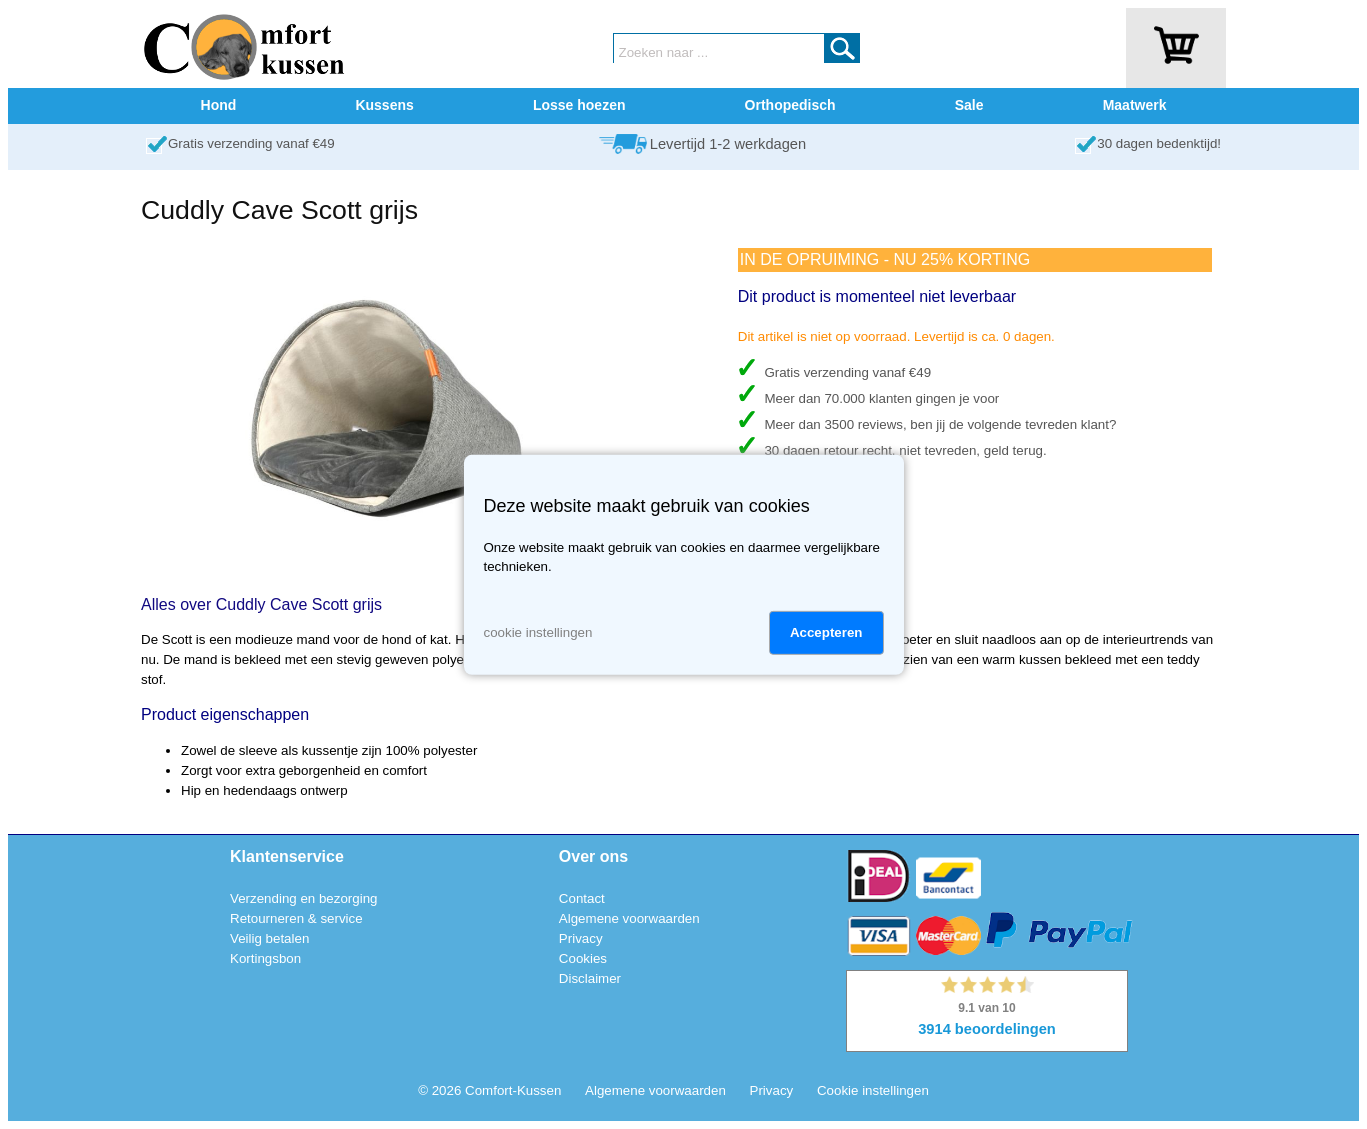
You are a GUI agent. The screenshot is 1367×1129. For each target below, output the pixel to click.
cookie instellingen (538, 632)
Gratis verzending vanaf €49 (251, 143)
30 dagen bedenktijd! (1159, 143)
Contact (582, 898)
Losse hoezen (579, 105)
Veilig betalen (269, 938)
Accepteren (826, 632)
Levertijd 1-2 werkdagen (728, 144)
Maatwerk (1135, 105)
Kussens (384, 105)
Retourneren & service (296, 918)
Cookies (583, 958)
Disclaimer (590, 978)
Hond (219, 105)
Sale (969, 105)
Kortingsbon (265, 958)
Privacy (581, 938)
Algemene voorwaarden (629, 918)
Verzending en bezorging (303, 898)
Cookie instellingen (873, 1090)
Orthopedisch (790, 105)
